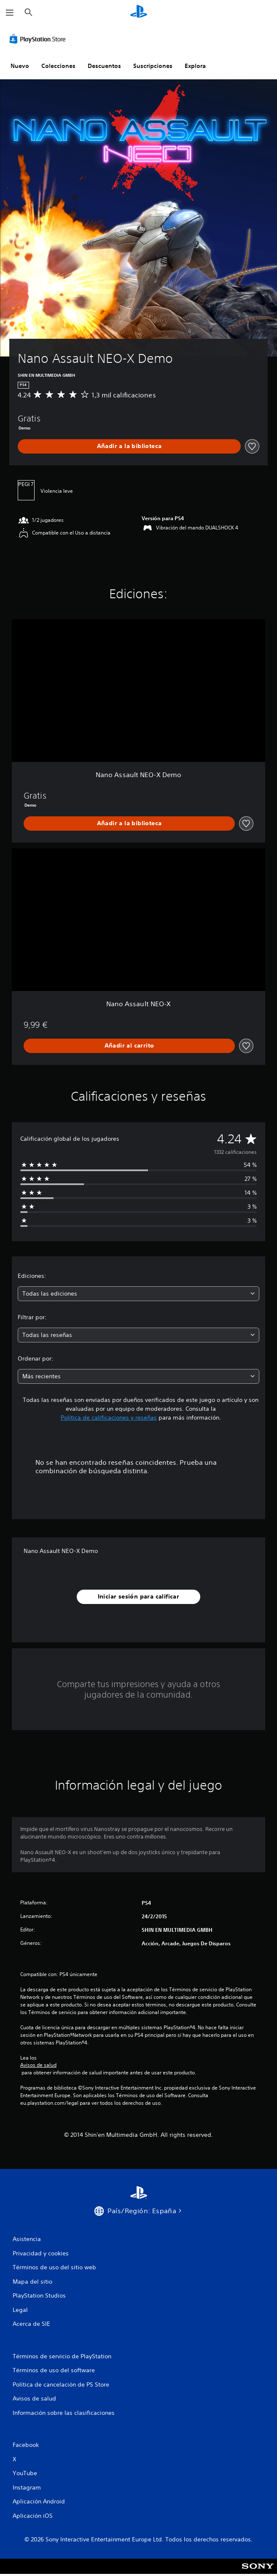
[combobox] (138, 1293)
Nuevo (20, 66)
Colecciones (58, 66)
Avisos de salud (38, 2065)
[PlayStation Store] (39, 39)
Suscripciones (152, 66)
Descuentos (104, 66)
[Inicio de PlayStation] (138, 12)
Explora (195, 66)
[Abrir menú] (9, 12)
